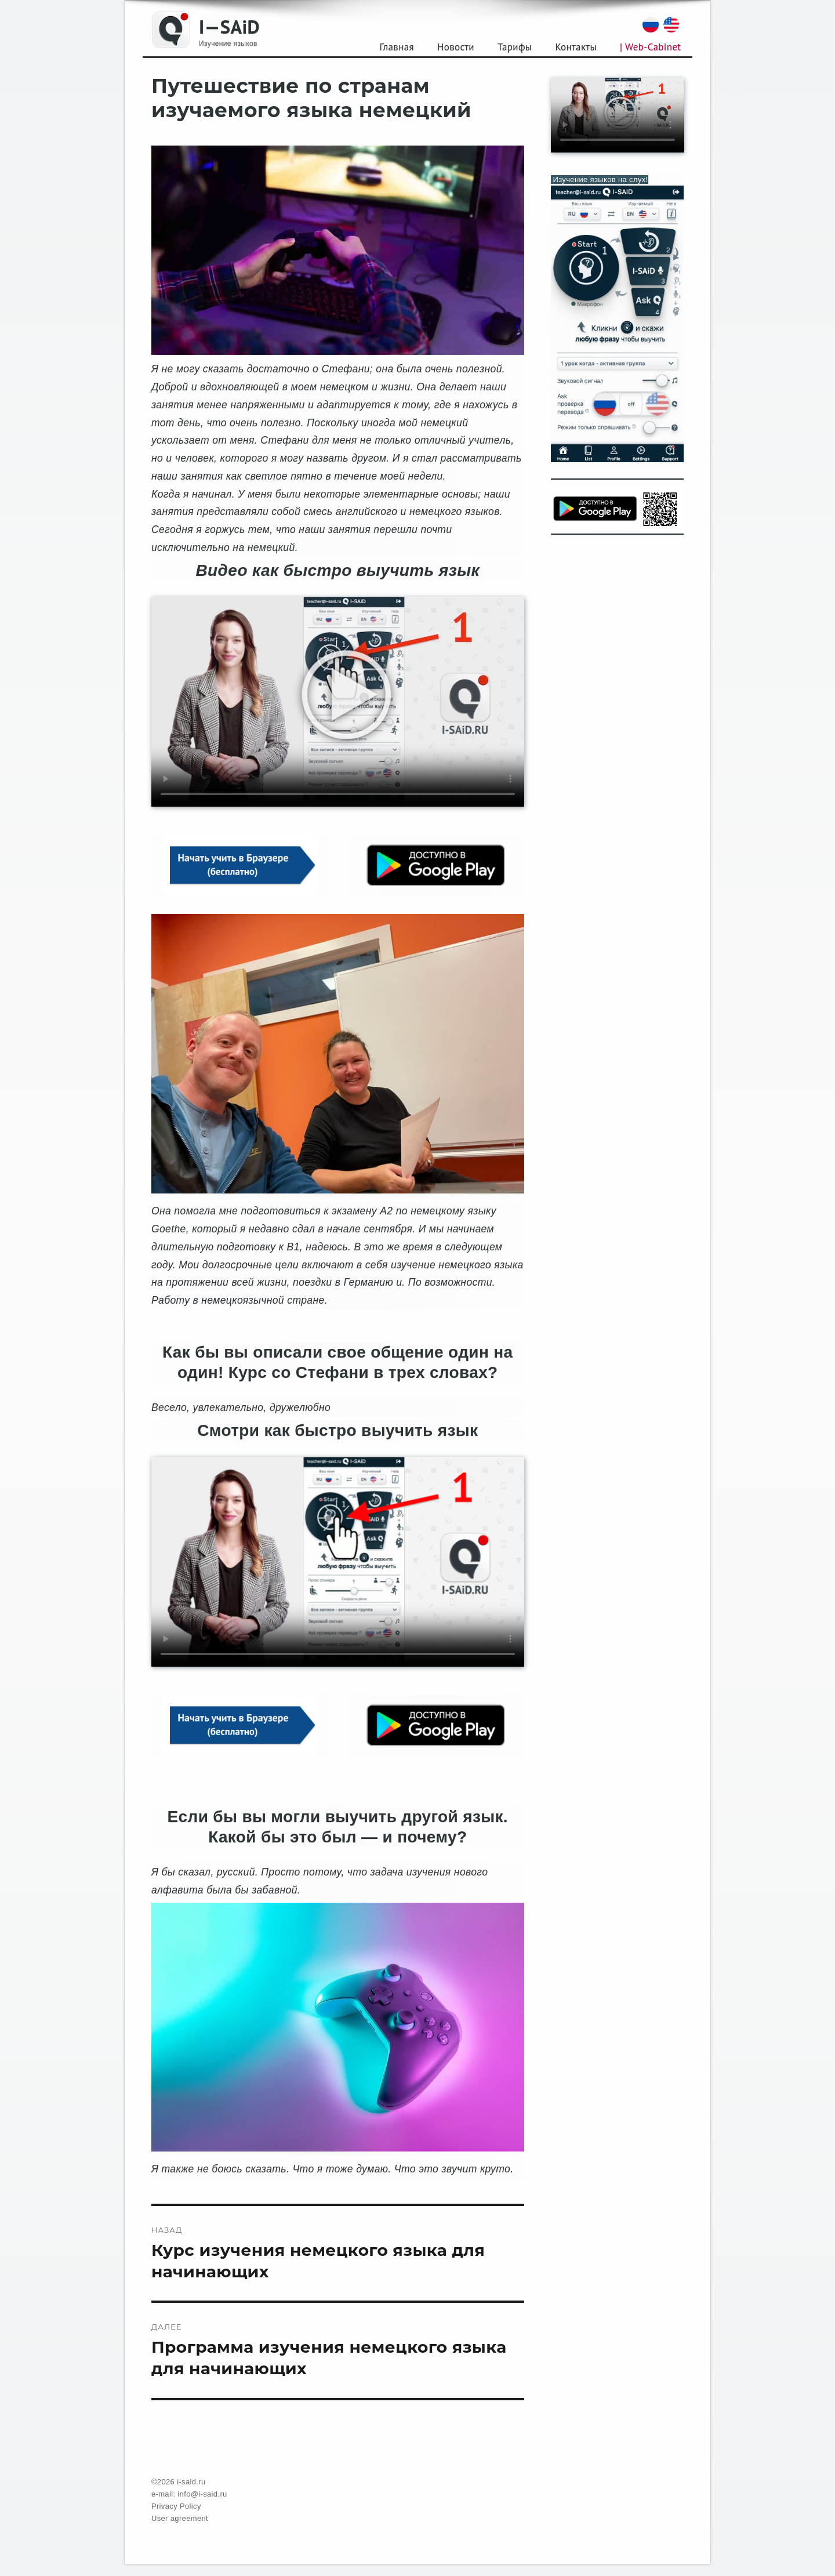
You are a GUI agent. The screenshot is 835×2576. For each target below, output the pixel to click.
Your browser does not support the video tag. (337, 702)
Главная (397, 47)
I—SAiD (229, 26)
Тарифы (515, 47)
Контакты (576, 47)
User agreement (179, 2518)
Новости (455, 47)
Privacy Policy (176, 2506)
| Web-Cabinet (650, 47)
